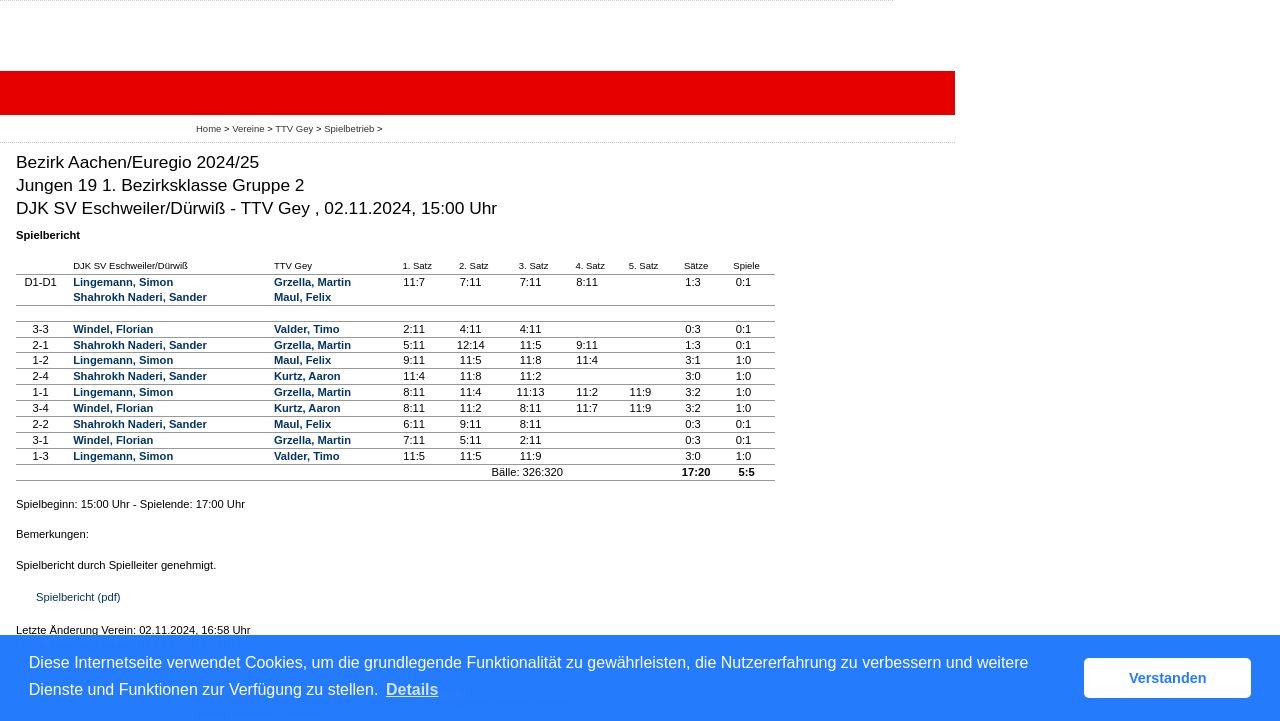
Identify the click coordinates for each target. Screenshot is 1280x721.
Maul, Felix (302, 297)
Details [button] (412, 689)
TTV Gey (294, 128)
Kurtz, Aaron (307, 376)
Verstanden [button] (1168, 678)
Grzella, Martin (312, 282)
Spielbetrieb (349, 128)
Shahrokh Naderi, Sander (140, 297)
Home (208, 128)
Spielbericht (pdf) (78, 597)
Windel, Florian (113, 329)
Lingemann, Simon (123, 282)
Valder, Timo (307, 329)
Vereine (248, 128)
